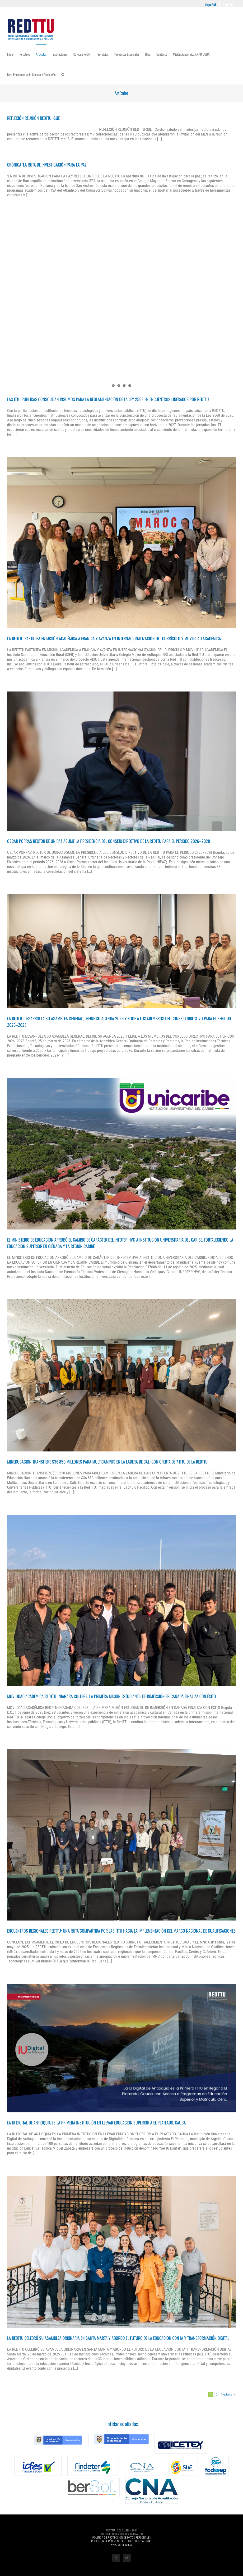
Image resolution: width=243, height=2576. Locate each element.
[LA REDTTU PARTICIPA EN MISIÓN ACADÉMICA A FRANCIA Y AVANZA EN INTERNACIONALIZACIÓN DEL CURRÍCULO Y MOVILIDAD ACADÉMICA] (121, 542)
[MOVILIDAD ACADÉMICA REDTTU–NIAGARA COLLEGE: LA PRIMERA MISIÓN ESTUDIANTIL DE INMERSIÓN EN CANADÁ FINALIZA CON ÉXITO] (121, 1600)
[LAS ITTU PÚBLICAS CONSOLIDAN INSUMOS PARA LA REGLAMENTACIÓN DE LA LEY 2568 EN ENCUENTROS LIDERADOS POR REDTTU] (121, 303)
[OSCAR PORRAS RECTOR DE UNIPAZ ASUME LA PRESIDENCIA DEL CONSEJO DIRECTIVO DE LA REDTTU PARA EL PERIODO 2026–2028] (121, 761)
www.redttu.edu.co (121, 2544)
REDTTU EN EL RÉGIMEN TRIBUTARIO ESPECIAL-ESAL (121, 2541)
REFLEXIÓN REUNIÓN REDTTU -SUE (33, 118)
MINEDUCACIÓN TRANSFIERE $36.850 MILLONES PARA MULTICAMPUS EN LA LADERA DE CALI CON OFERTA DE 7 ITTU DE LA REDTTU (107, 1462)
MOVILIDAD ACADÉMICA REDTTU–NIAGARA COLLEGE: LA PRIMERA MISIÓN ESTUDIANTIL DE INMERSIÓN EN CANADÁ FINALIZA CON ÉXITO (111, 1696)
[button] (63, 74)
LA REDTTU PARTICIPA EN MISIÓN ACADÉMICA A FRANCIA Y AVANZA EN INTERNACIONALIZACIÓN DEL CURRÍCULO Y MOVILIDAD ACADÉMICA (114, 638)
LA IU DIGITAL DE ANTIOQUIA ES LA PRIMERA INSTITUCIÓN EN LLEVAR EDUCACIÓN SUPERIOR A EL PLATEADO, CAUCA (96, 2123)
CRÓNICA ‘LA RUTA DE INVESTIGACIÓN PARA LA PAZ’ (47, 165)
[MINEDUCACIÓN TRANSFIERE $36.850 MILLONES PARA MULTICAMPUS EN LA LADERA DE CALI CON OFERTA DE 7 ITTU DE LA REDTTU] (121, 1375)
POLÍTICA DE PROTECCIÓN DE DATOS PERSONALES (121, 2537)
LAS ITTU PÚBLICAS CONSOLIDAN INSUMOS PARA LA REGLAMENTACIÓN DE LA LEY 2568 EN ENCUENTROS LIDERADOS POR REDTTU (108, 399)
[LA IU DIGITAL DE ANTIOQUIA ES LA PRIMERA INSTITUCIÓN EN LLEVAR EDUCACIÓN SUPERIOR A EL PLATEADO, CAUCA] (121, 2048)
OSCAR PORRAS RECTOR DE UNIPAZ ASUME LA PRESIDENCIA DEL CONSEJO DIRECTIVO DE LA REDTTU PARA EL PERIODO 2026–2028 (108, 841)
